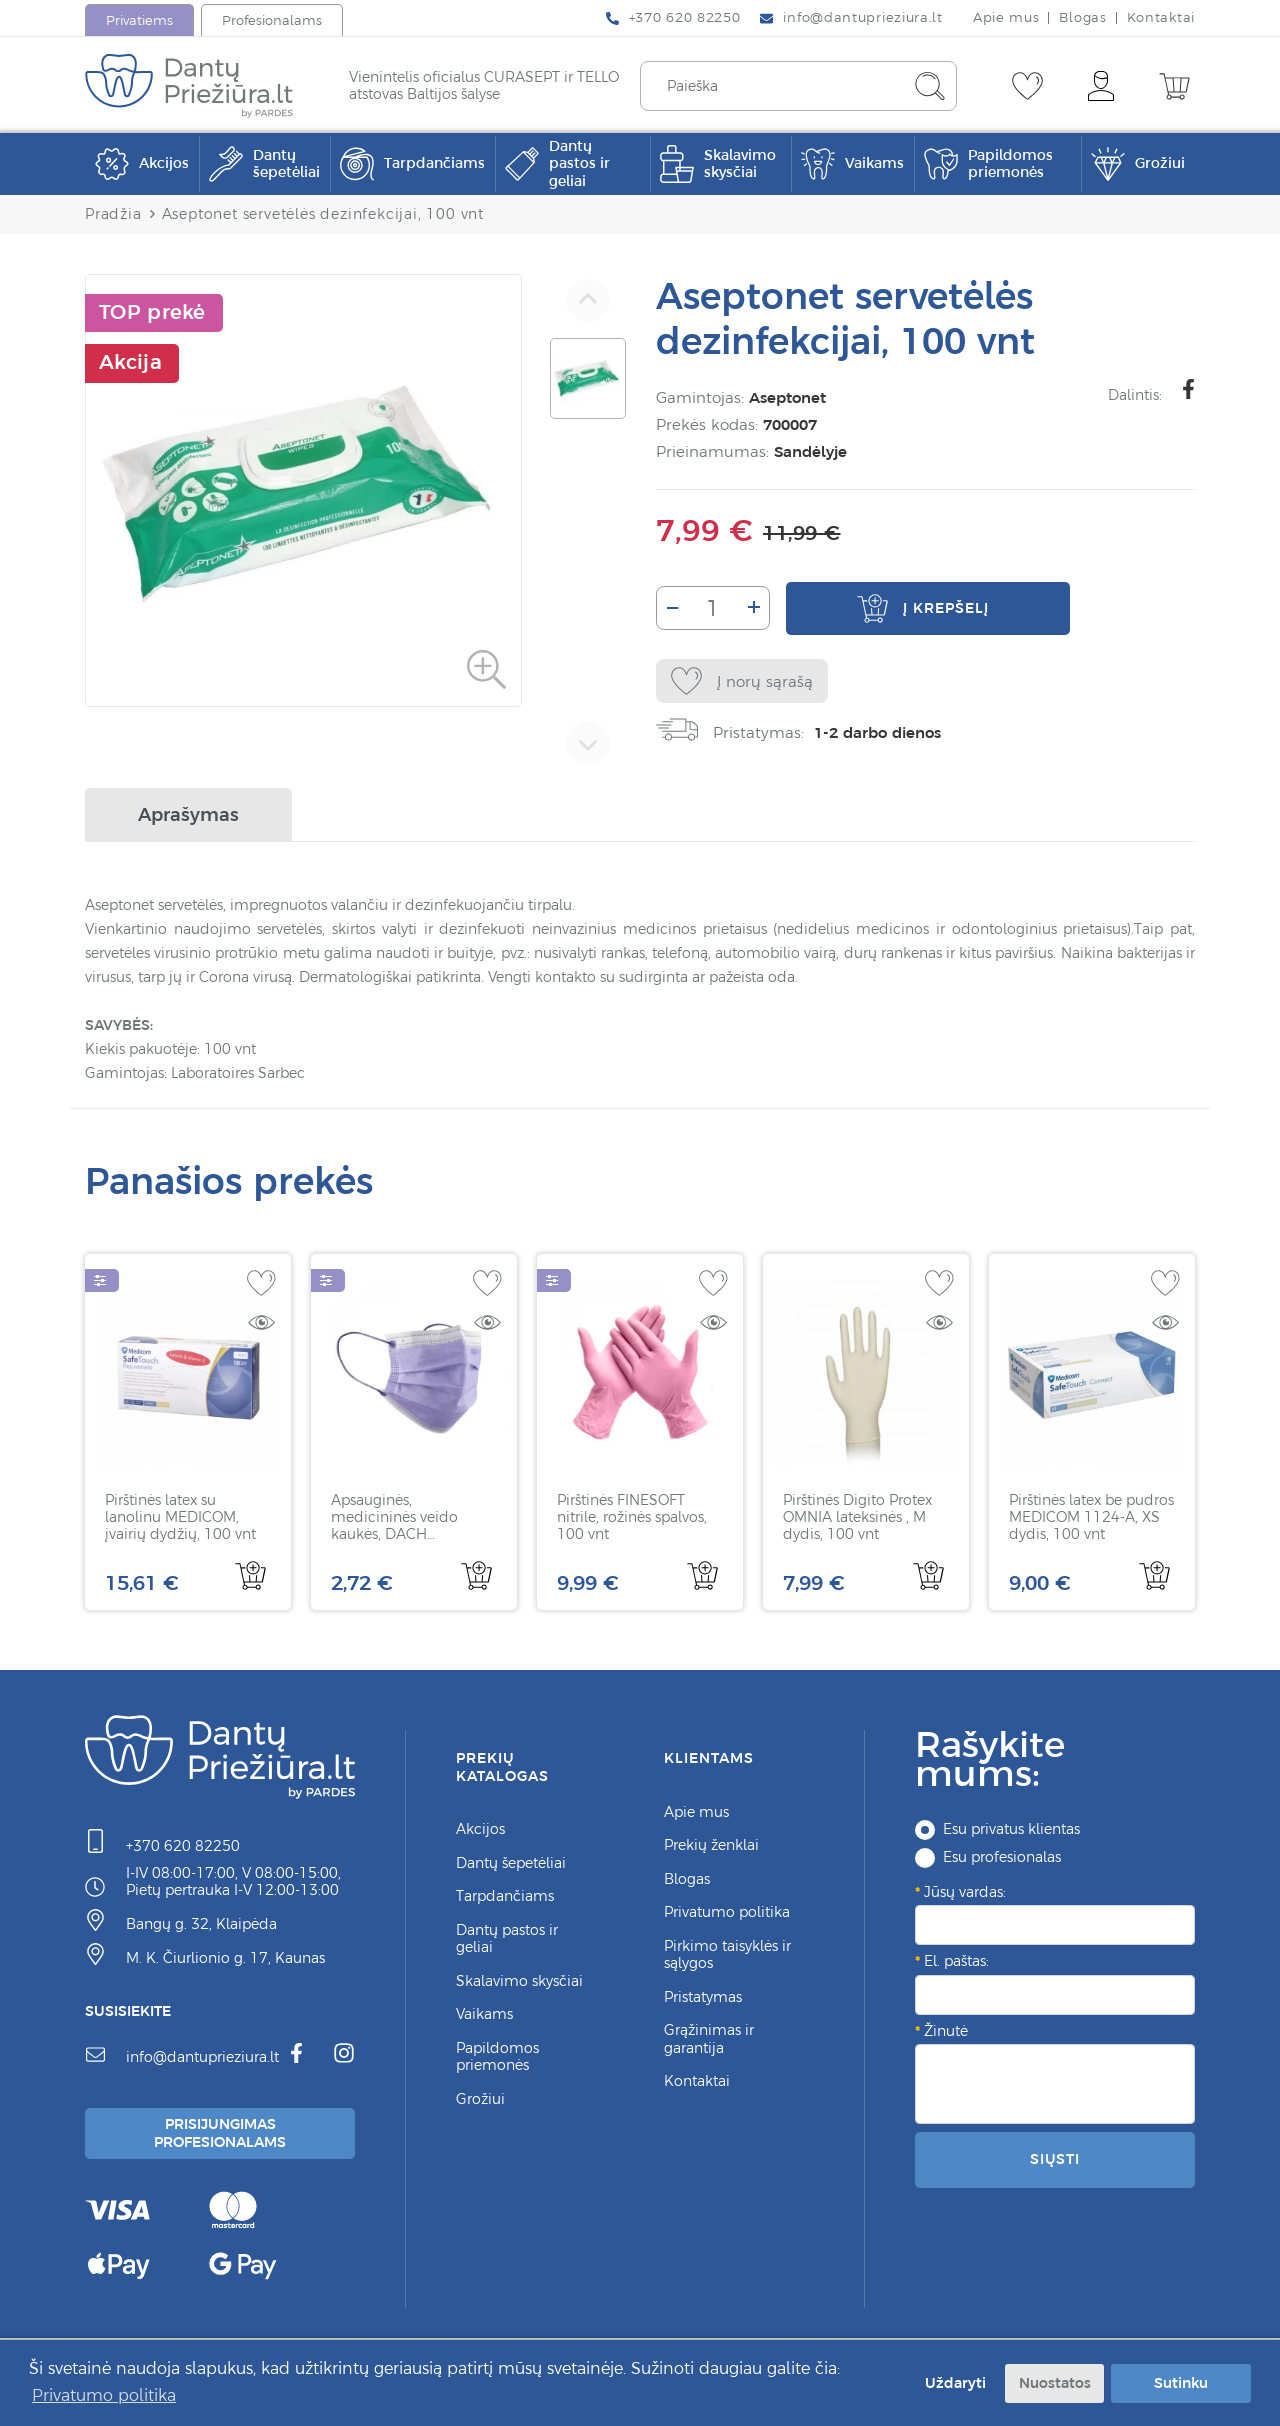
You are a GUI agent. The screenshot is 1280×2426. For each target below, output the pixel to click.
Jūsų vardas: (965, 1894)
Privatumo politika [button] (104, 2395)
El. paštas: (956, 1964)
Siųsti (1055, 2162)
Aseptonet (783, 397)
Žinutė (946, 2033)
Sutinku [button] (1181, 2383)
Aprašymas (188, 817)
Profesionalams (272, 20)
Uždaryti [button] (953, 2383)
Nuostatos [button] (1055, 2383)
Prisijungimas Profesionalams (223, 2138)
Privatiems (139, 20)
